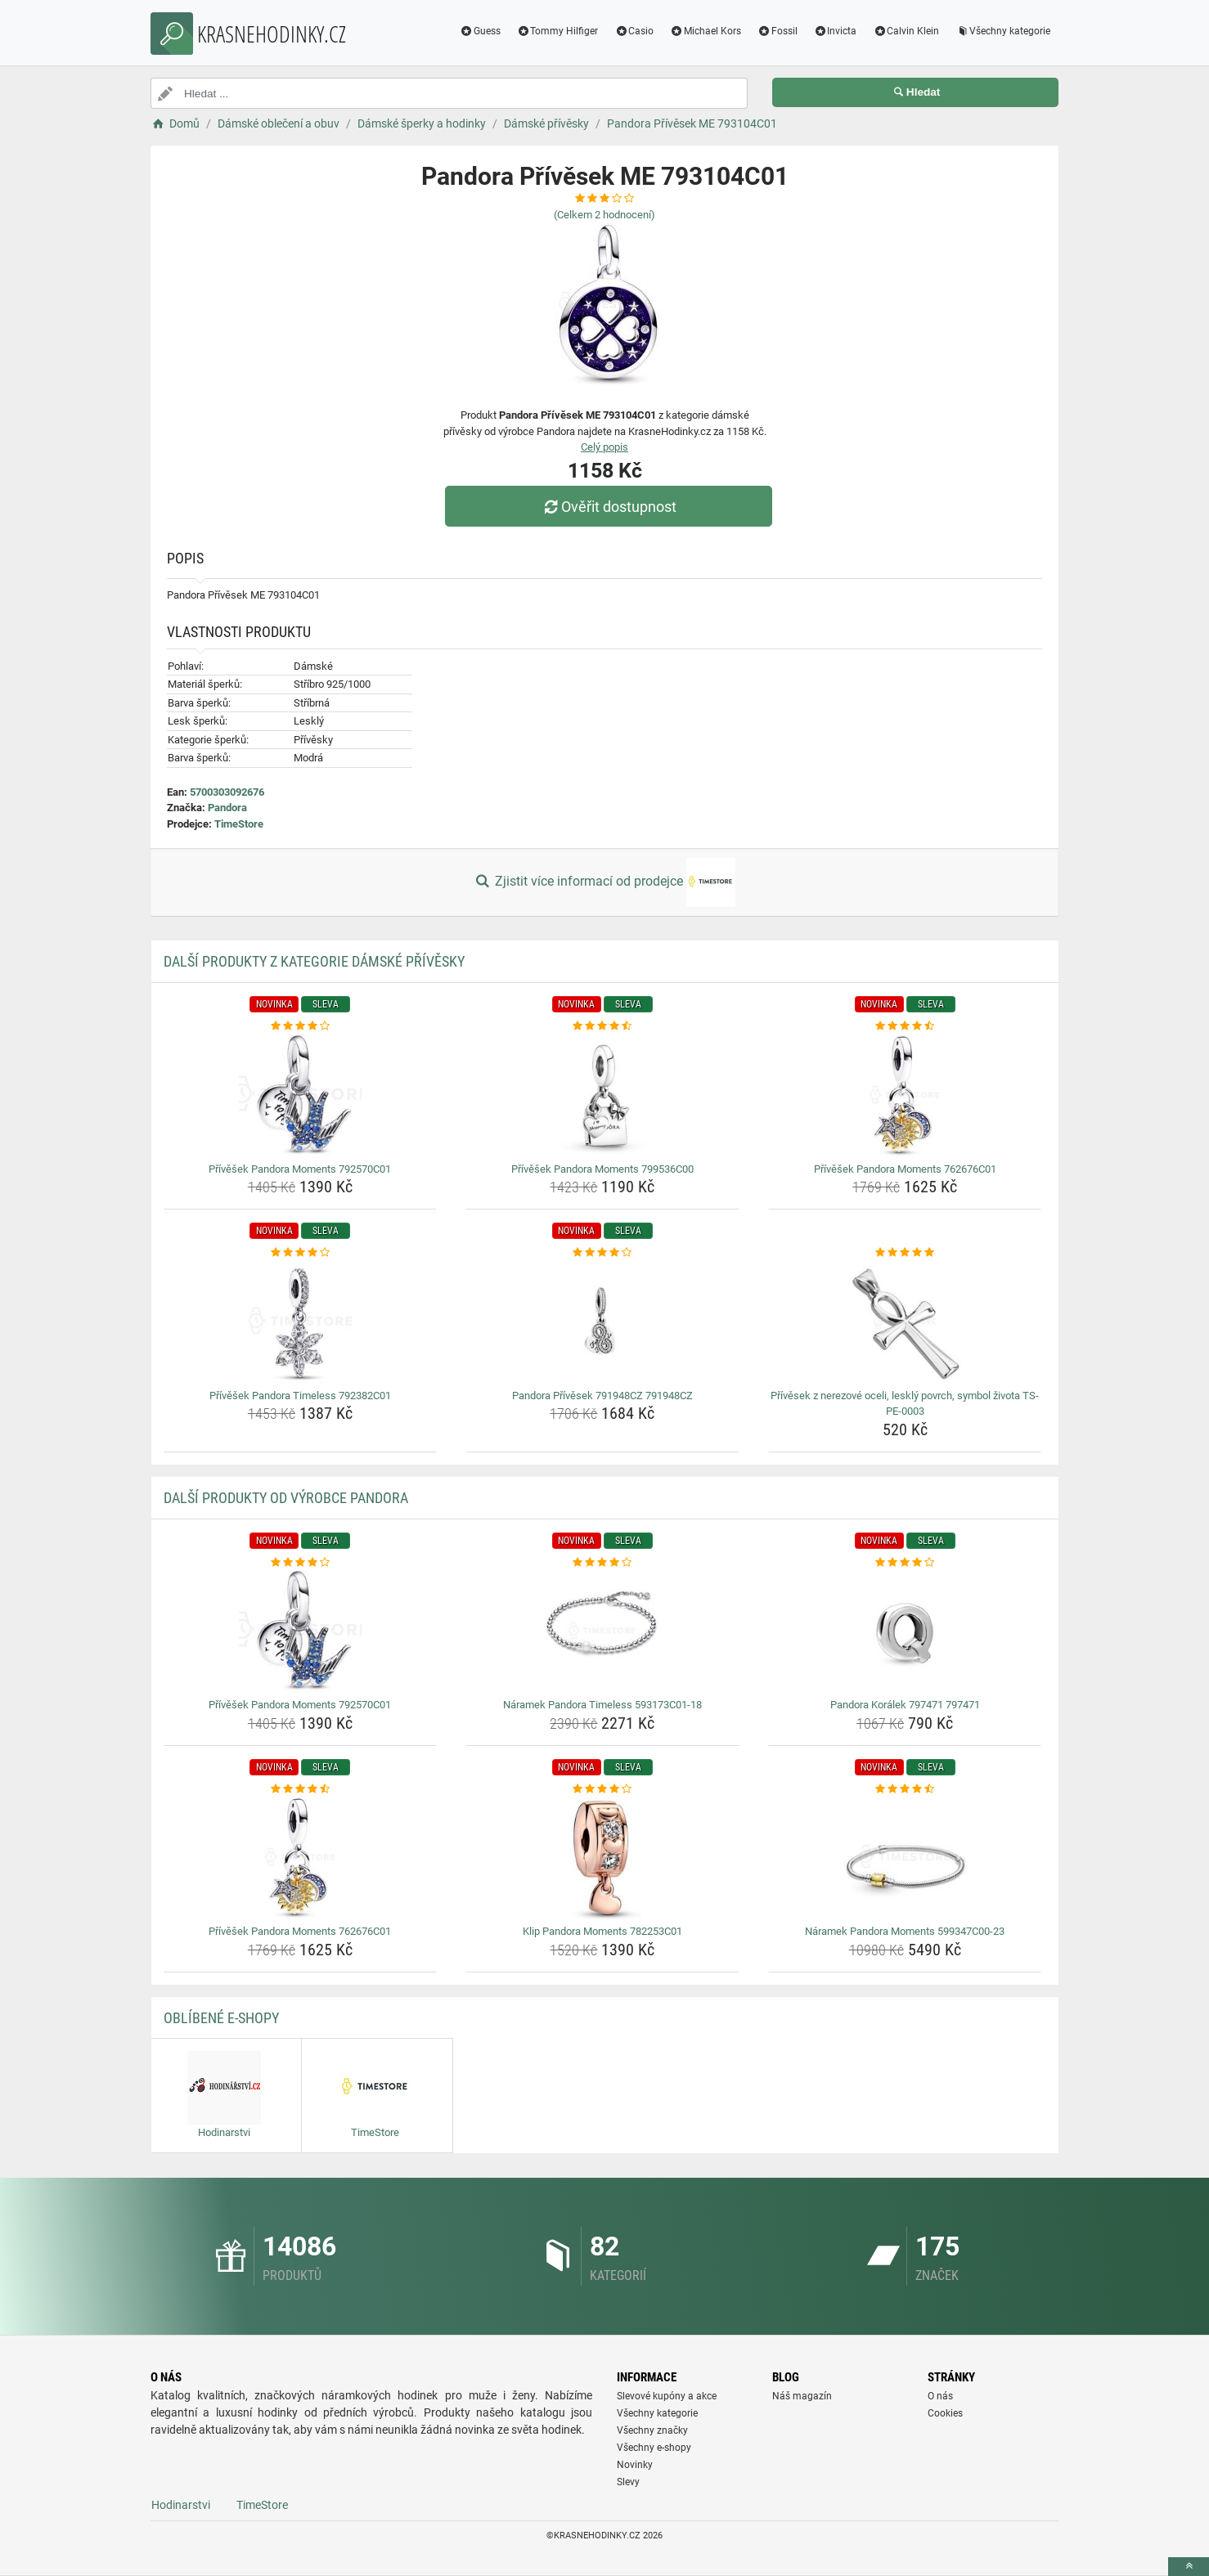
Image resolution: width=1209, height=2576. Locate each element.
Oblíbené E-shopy (221, 2017)
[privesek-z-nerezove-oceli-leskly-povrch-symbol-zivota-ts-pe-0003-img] (905, 1322)
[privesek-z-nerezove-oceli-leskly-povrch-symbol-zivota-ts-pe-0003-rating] (905, 1253)
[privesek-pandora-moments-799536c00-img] (602, 1095)
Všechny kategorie (1002, 31)
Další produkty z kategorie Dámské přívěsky (314, 961)
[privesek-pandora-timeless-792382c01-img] (300, 1322)
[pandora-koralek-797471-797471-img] (905, 1631)
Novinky (635, 2465)
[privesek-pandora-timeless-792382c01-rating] (300, 1253)
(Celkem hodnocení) (604, 215)
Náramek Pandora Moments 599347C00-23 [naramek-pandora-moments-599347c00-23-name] (905, 1931)
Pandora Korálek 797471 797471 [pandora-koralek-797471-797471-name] (905, 1705)
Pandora (227, 807)
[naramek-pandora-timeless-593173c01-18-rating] (602, 1563)
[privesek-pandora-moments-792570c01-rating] (300, 1026)
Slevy (628, 2482)
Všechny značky (652, 2430)
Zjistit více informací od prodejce (604, 882)
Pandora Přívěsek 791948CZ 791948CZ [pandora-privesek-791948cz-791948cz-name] (602, 1395)
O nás (940, 2396)
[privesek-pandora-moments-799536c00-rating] (602, 1026)
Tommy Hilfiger (558, 31)
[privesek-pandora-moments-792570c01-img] (300, 1095)
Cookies (945, 2413)
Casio (634, 31)
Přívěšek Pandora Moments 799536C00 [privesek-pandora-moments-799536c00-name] (602, 1169)
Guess (480, 31)
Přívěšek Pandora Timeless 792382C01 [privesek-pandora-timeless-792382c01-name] (300, 1395)
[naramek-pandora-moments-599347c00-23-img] (905, 1858)
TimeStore (238, 824)
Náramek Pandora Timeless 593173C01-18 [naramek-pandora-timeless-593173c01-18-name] (602, 1705)
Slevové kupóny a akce (667, 2396)
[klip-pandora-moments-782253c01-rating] (602, 1789)
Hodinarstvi (180, 2504)
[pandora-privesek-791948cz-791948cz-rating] (602, 1253)
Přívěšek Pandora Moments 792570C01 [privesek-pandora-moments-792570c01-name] (300, 1169)
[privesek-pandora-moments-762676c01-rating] (905, 1026)
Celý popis (604, 447)
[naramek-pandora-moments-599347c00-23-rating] (905, 1789)
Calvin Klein (906, 31)
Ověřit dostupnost (608, 507)
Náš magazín (802, 2396)
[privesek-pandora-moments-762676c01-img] (905, 1095)
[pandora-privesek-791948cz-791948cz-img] (602, 1322)
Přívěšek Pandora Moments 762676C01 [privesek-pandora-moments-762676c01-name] (905, 1169)
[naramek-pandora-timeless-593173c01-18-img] (602, 1631)
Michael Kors (705, 31)
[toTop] (1188, 2566)
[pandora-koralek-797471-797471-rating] (905, 1563)
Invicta (835, 31)
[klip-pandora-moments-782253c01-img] (602, 1858)
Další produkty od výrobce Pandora (286, 1497)
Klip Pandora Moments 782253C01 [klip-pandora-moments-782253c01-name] (602, 1931)
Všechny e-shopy (654, 2447)
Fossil (777, 31)
